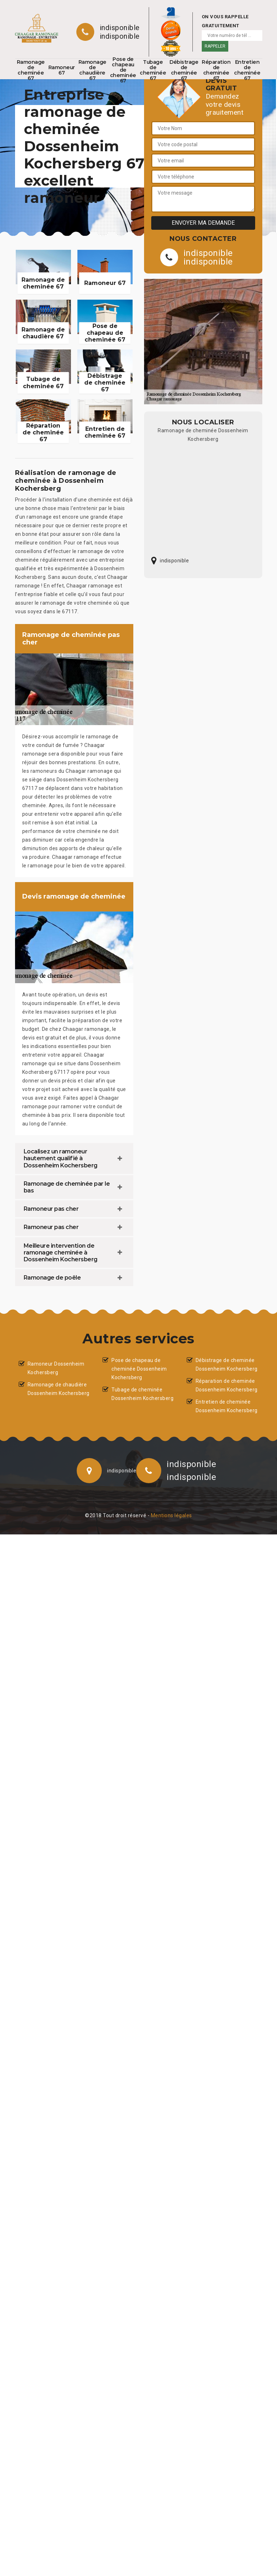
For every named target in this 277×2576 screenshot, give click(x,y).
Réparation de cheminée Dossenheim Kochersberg (227, 1385)
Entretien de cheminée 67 (247, 70)
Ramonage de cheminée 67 (31, 70)
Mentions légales (171, 1515)
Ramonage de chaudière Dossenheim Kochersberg (59, 1389)
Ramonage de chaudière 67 (92, 70)
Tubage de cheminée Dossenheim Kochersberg (142, 1394)
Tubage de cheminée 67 (153, 70)
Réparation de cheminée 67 (216, 70)
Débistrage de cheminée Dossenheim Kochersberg (227, 1364)
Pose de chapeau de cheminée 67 (123, 70)
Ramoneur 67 (61, 70)
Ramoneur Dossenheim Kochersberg (56, 1368)
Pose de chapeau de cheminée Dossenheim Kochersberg (139, 1368)
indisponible (120, 27)
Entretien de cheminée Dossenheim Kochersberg (227, 1406)
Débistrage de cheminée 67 (183, 70)
